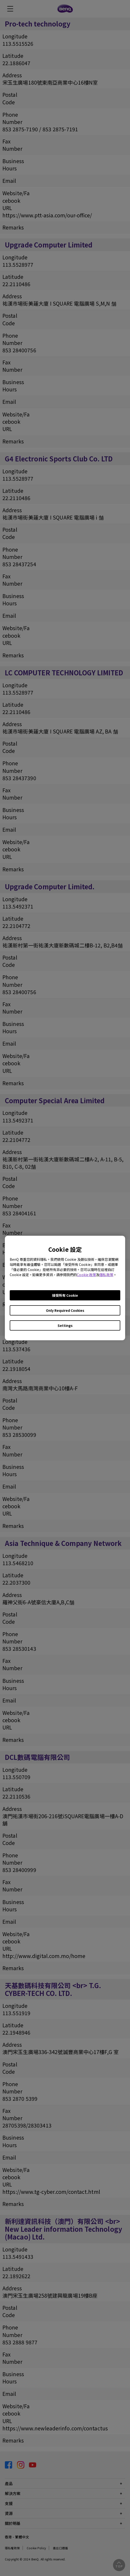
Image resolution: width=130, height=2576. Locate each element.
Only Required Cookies (65, 1310)
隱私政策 (106, 1274)
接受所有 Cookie (65, 1295)
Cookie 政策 (86, 1274)
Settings (65, 1325)
